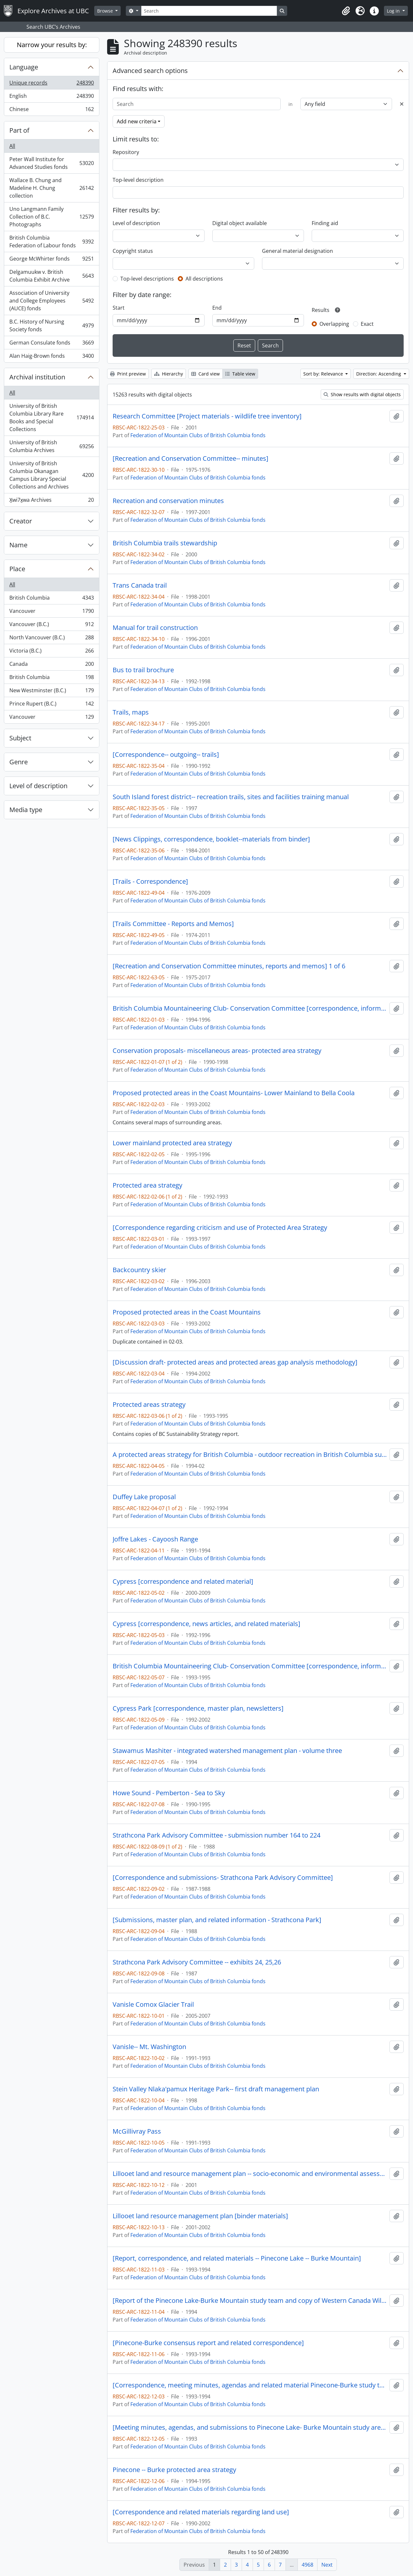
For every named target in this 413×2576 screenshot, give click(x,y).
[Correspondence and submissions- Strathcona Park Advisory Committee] (223, 1877)
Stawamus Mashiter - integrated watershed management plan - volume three (227, 1751)
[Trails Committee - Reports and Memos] (173, 924)
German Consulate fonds (51, 344)
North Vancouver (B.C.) (51, 639)
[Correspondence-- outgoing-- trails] (166, 754)
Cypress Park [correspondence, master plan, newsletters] (198, 1708)
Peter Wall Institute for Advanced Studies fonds (51, 163)
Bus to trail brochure (143, 670)
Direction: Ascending (379, 374)
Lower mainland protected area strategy (172, 1143)
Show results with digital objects (362, 394)
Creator (20, 521)
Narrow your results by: (52, 44)
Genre (18, 761)
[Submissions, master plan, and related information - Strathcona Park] (217, 1920)
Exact (367, 323)
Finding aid (325, 223)
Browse (105, 11)
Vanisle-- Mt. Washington (149, 2047)
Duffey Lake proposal (144, 1497)
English (51, 97)
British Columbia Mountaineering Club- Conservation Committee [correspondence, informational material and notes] (250, 1008)
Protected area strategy (147, 1185)
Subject (20, 738)
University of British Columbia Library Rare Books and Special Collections (51, 417)
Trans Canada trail (140, 585)
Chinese (51, 110)
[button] (346, 11)
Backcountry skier (139, 1270)
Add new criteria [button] (136, 121)
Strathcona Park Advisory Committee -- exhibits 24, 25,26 (197, 1962)
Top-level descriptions (147, 278)
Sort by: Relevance (323, 374)
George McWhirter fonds (51, 260)
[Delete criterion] (402, 104)
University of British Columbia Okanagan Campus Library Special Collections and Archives (51, 475)
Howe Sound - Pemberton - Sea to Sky (169, 1793)
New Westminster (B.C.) (51, 691)
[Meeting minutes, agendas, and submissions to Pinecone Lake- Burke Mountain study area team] (250, 2427)
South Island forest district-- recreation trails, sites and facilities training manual (231, 797)
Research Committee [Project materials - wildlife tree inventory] (207, 416)
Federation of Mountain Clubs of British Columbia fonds (198, 435)
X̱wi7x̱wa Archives (51, 501)
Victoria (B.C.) (51, 652)
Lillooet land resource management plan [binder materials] (200, 2216)
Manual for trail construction (155, 628)
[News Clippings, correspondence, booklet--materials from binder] (211, 839)
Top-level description (138, 179)
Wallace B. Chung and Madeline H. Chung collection (51, 188)
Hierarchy (168, 374)
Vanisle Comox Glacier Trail (153, 2004)
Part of (19, 130)
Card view (205, 374)
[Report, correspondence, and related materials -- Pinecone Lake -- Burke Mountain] (237, 2258)
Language (23, 67)
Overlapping (334, 323)
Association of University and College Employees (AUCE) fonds (51, 300)
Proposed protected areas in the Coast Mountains (187, 1312)
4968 (307, 2564)
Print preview (128, 374)
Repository (126, 152)
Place (17, 568)
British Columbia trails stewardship (165, 543)
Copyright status (133, 250)
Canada (51, 665)
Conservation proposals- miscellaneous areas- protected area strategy (217, 1051)
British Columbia (51, 599)
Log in (394, 11)
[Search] (209, 11)
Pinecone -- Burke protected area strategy (174, 2470)
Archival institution (37, 377)
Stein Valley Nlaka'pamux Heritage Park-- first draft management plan (216, 2089)
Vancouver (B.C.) (51, 625)
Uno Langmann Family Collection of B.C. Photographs (51, 216)
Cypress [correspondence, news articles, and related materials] (206, 1624)
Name (18, 545)
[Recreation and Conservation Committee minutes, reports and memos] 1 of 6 (229, 966)
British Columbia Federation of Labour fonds (51, 241)
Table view (240, 374)
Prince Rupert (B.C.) (51, 705)
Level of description (38, 785)
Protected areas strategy (149, 1404)
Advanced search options (150, 70)
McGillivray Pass (137, 2131)
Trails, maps (131, 712)
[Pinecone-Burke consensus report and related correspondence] (208, 2343)
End (217, 307)
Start (119, 307)
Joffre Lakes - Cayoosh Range (155, 1539)
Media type (25, 809)
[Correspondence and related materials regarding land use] (201, 2512)
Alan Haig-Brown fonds (51, 357)
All (12, 145)
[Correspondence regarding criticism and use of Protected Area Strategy (220, 1227)
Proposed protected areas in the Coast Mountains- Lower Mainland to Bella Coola (234, 1093)
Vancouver (51, 612)
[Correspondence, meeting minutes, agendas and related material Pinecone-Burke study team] (250, 2385)
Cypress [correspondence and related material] (183, 1581)
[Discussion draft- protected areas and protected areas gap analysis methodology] (235, 1362)
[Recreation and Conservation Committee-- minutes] (190, 458)
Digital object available (239, 223)
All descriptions (204, 278)
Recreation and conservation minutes (168, 501)
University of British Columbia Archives (51, 446)
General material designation (297, 250)
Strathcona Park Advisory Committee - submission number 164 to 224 (216, 1835)
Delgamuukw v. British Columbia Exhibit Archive (51, 275)
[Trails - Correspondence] (150, 881)
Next (327, 2564)
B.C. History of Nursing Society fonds (51, 325)
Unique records (51, 84)
